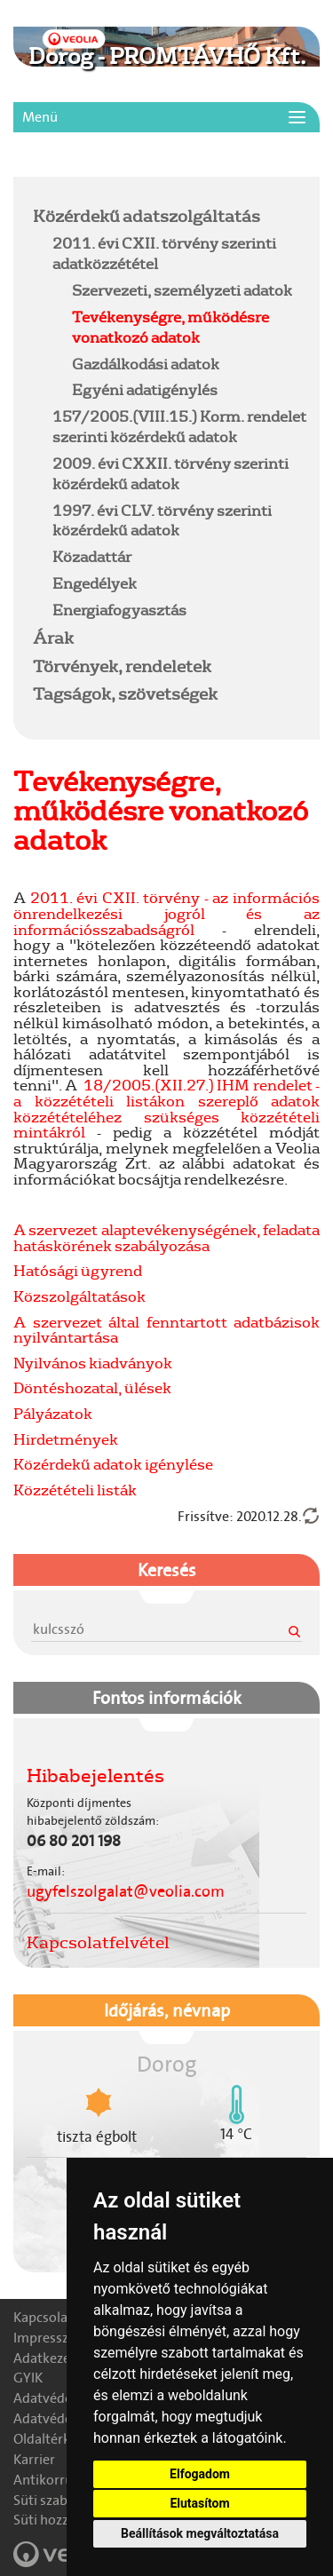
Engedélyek (94, 583)
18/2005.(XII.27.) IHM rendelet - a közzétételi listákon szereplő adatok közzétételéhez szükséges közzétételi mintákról (166, 1108)
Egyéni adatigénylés (145, 389)
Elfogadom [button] (200, 2474)
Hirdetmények (65, 1439)
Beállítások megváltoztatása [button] (200, 2533)
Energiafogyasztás (119, 609)
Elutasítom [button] (199, 2503)
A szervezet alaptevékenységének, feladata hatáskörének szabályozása (166, 1237)
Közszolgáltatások (79, 1296)
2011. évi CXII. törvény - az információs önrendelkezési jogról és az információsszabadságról (166, 912)
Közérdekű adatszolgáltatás (146, 215)
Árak (53, 637)
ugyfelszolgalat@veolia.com (126, 1891)
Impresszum (51, 2337)
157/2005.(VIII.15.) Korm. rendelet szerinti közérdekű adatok (179, 426)
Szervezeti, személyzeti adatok (182, 290)
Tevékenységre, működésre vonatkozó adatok (170, 326)
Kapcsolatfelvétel (98, 1942)
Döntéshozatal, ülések (92, 1387)
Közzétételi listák (75, 1489)
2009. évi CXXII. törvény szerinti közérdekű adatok (170, 473)
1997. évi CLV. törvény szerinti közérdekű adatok (162, 520)
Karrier (34, 2459)
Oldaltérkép (49, 2438)
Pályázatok (52, 1413)
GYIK (28, 2377)
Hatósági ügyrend (77, 1270)
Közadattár (91, 556)
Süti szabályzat (58, 2500)
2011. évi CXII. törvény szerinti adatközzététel (164, 253)
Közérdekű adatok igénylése (113, 1464)
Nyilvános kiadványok (92, 1362)
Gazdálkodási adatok (145, 364)
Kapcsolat (43, 2317)
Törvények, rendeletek (122, 666)
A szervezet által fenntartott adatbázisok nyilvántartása (166, 1330)
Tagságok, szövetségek (125, 693)
